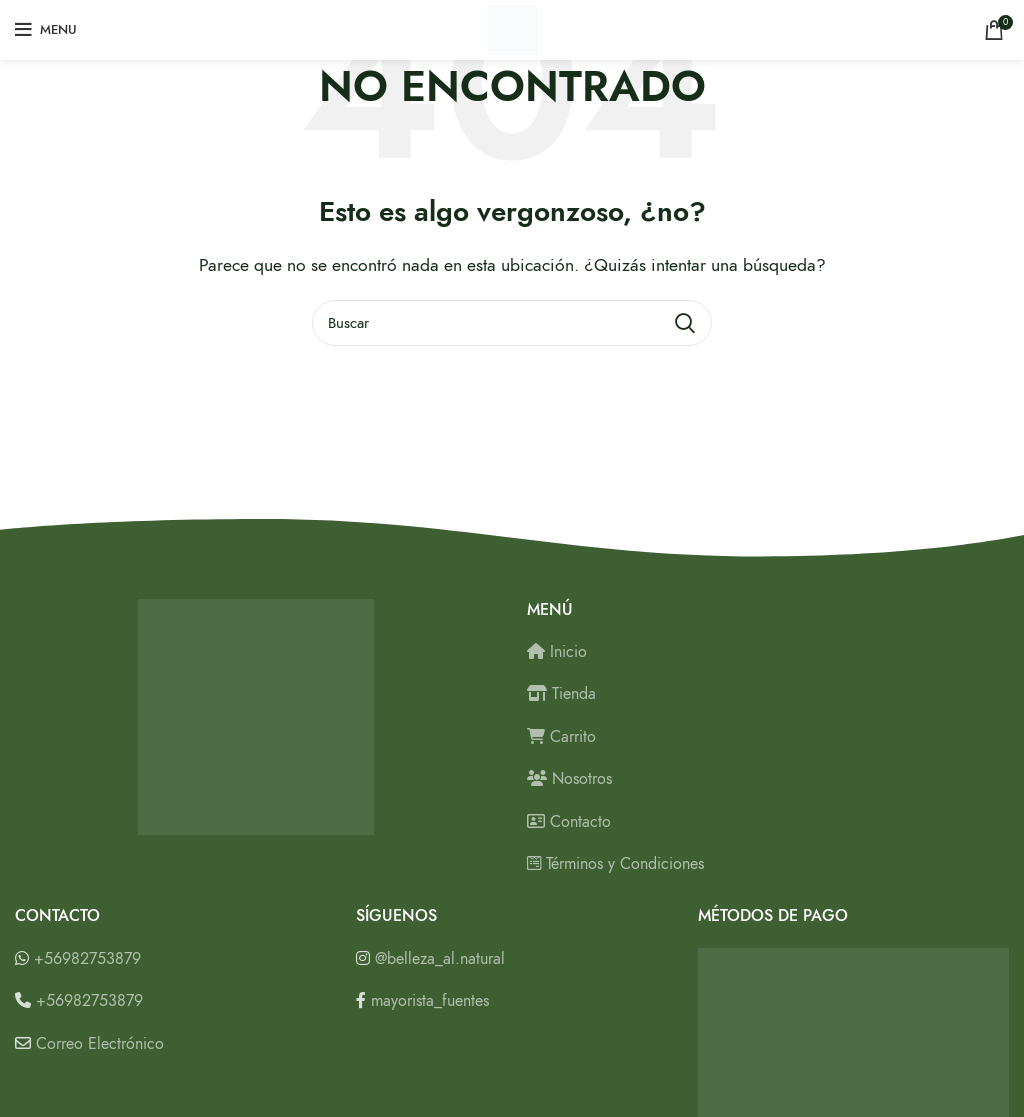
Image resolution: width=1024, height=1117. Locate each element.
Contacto (569, 822)
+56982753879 (87, 959)
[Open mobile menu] (46, 30)
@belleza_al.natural (440, 959)
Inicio (557, 652)
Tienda (561, 694)
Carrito (561, 737)
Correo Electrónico (100, 1044)
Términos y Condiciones (615, 864)
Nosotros (569, 779)
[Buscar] (512, 323)
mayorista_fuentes (430, 1001)
